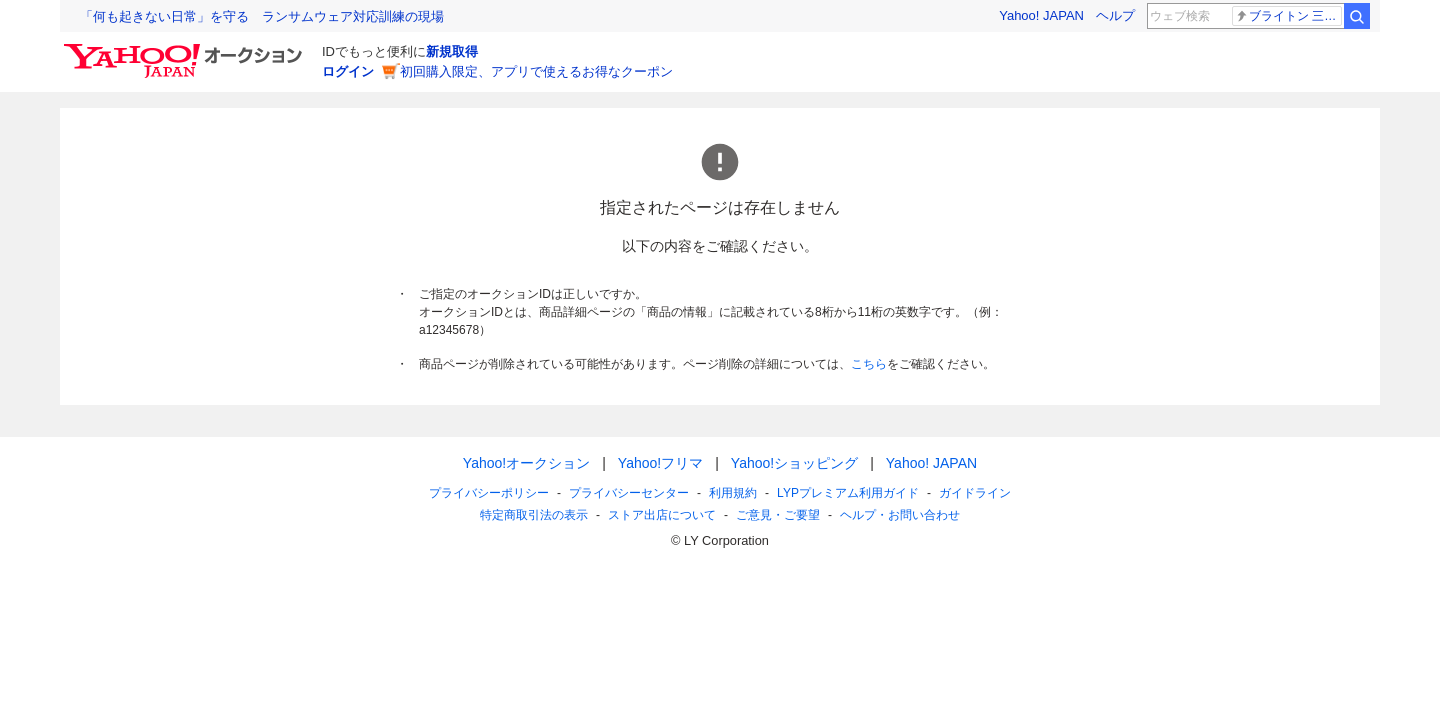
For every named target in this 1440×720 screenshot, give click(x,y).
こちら (869, 364)
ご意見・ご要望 (778, 515)
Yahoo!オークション (526, 463)
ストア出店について (662, 515)
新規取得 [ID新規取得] (452, 51)
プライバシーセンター (629, 493)
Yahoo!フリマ (660, 463)
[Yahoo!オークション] (186, 49)
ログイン (348, 71)
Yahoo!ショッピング (794, 463)
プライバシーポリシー (489, 493)
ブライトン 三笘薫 (1288, 16)
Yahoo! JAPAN (1041, 15)
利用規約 (733, 493)
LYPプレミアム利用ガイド (848, 493)
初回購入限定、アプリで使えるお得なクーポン (536, 71)
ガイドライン (975, 493)
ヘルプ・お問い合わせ (900, 515)
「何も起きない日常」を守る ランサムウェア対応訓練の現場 (262, 16)
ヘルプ (1115, 15)
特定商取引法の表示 (534, 515)
